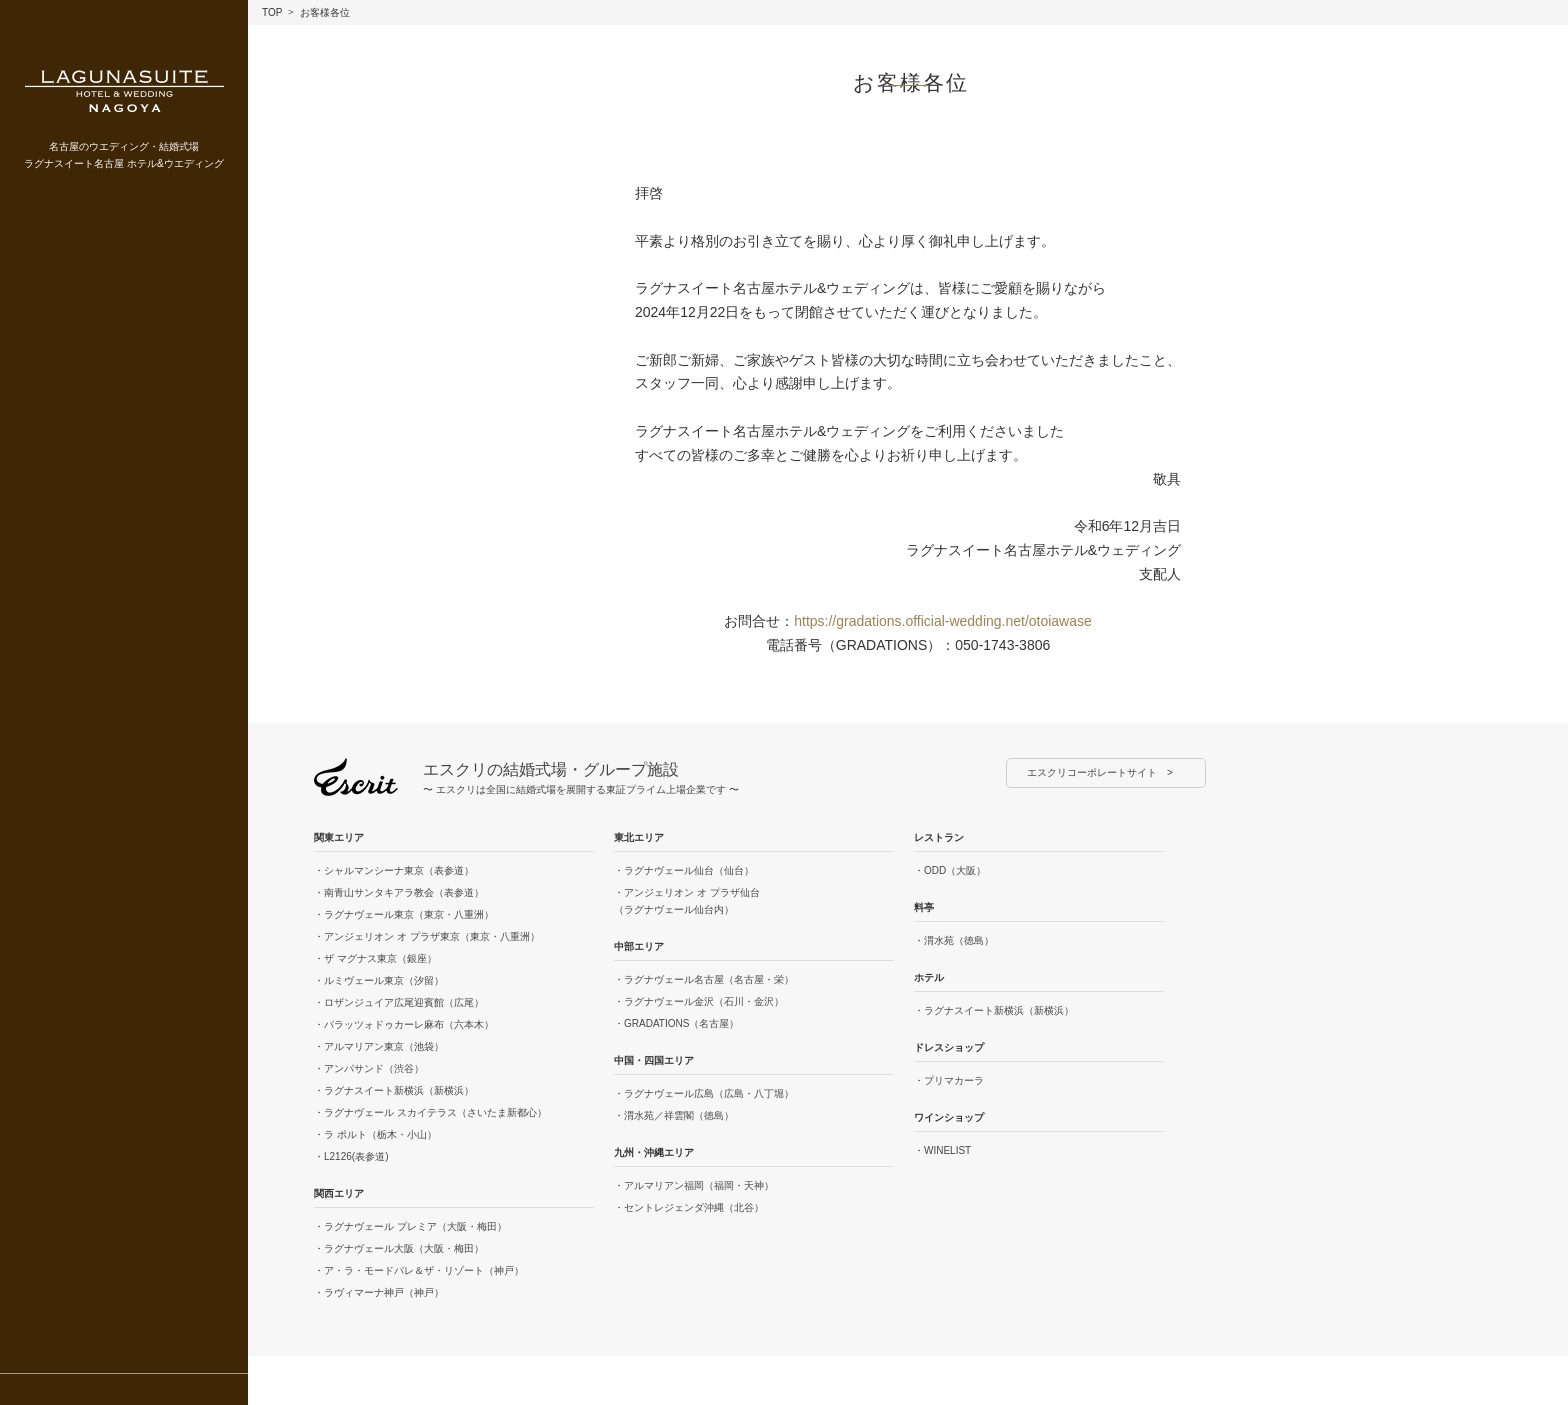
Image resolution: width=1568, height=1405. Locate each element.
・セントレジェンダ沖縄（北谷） (689, 1207)
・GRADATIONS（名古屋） (676, 1023)
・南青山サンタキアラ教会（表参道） (399, 892)
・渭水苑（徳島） (954, 940)
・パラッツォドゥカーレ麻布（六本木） (404, 1024)
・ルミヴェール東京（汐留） (379, 980)
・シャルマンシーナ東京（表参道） (394, 870)
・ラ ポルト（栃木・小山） (375, 1134)
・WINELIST (942, 1150)
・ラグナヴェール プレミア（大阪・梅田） (410, 1226)
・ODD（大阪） (950, 870)
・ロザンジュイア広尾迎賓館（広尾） (399, 1002)
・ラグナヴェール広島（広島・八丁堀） (704, 1093)
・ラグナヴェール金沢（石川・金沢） (699, 1001)
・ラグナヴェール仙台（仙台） (684, 870)
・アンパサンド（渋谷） (369, 1068)
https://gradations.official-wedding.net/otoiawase (943, 621)
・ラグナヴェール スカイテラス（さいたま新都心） (430, 1112)
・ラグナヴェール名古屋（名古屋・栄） (704, 979)
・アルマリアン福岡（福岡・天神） (694, 1185)
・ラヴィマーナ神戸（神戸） (379, 1292)
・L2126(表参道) (351, 1156)
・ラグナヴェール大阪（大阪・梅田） (399, 1248)
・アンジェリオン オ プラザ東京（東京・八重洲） (427, 936)
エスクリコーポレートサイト (1092, 772)
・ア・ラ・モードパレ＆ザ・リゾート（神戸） (419, 1270)
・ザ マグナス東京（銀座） (375, 958)
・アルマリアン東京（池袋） (379, 1046)
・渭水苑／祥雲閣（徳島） (674, 1115)
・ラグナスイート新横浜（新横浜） (394, 1090)
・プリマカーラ (949, 1080)
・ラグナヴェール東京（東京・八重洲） (404, 914)
